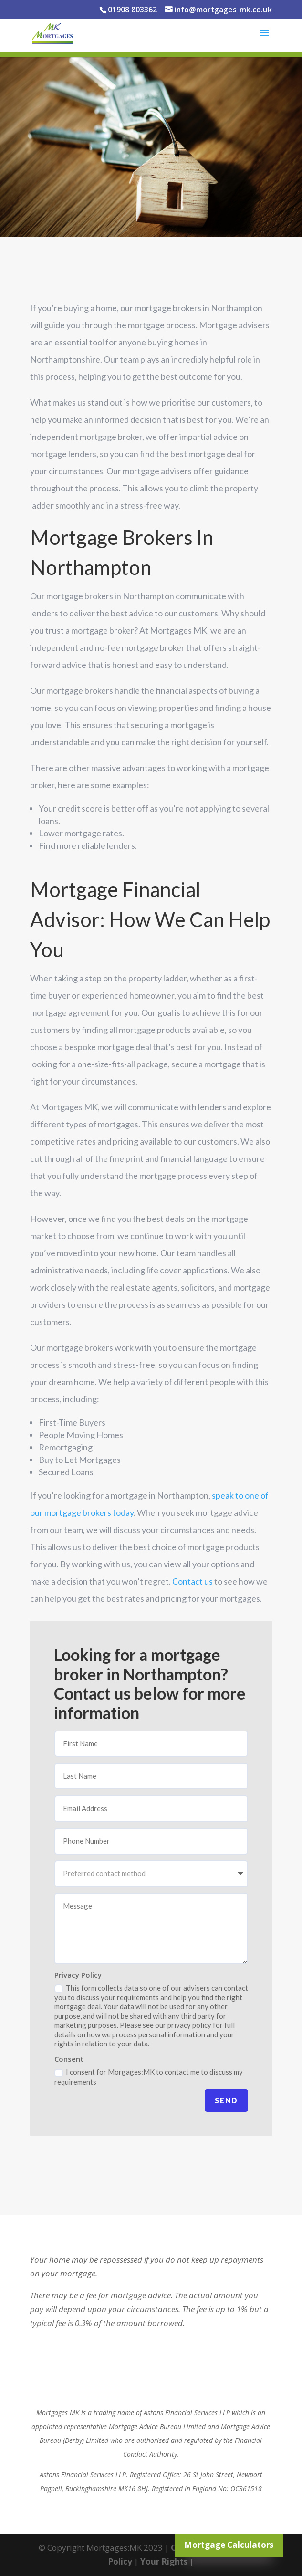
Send (226, 2100)
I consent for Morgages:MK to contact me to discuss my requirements (148, 2076)
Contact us (192, 1581)
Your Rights (163, 2561)
